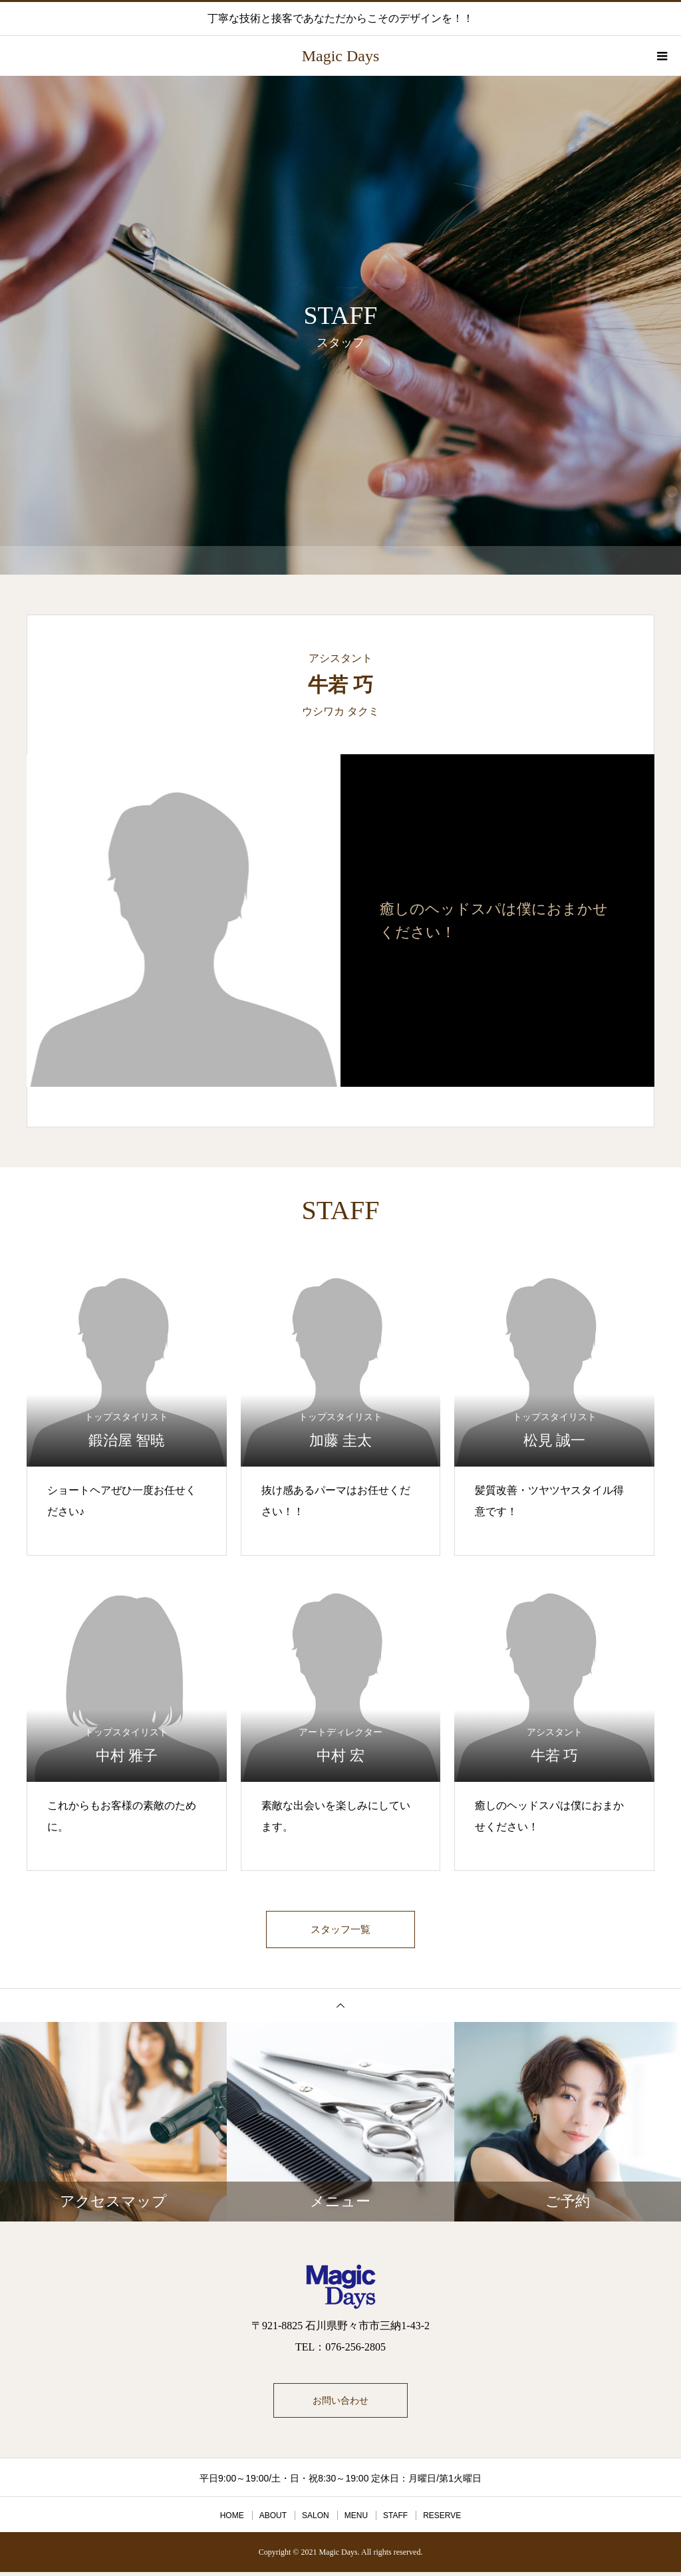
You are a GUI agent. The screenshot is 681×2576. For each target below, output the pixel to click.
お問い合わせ (340, 2404)
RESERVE (442, 2519)
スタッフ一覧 (340, 1931)
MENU (356, 2519)
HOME (232, 2519)
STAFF (395, 2519)
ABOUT (273, 2519)
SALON (315, 2519)
